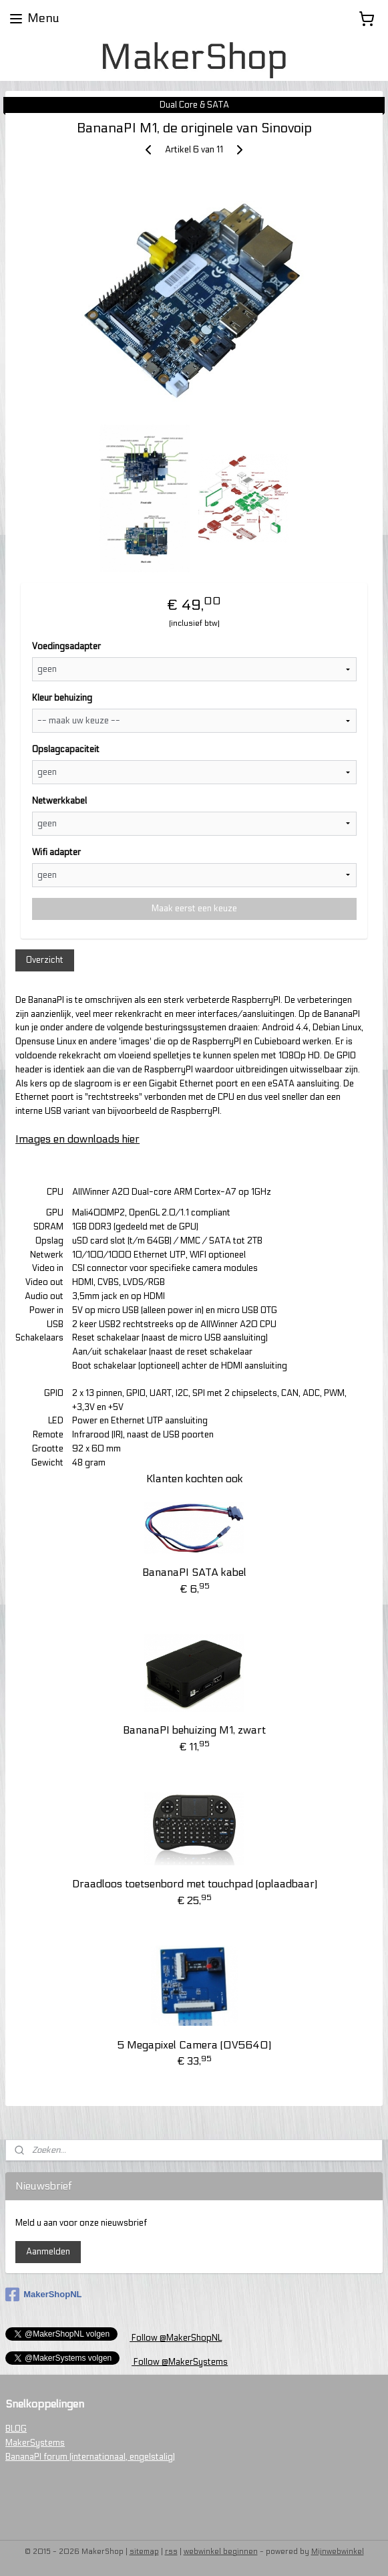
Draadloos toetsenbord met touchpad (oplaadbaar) (194, 1883)
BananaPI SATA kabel (194, 1572)
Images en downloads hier (77, 1139)
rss (171, 2551)
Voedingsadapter (66, 646)
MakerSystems (35, 2443)
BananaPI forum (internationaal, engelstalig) (90, 2457)
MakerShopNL (43, 2295)
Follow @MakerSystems (180, 2362)
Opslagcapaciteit (66, 749)
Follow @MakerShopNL (176, 2338)
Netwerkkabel (59, 801)
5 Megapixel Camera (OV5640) (194, 2044)
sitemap (144, 2551)
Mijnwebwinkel (337, 2551)
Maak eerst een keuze (194, 908)
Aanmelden (48, 2251)
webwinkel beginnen (221, 2551)
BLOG (16, 2429)
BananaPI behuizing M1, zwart (194, 1730)
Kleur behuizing (62, 698)
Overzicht (44, 960)
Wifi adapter (56, 852)
